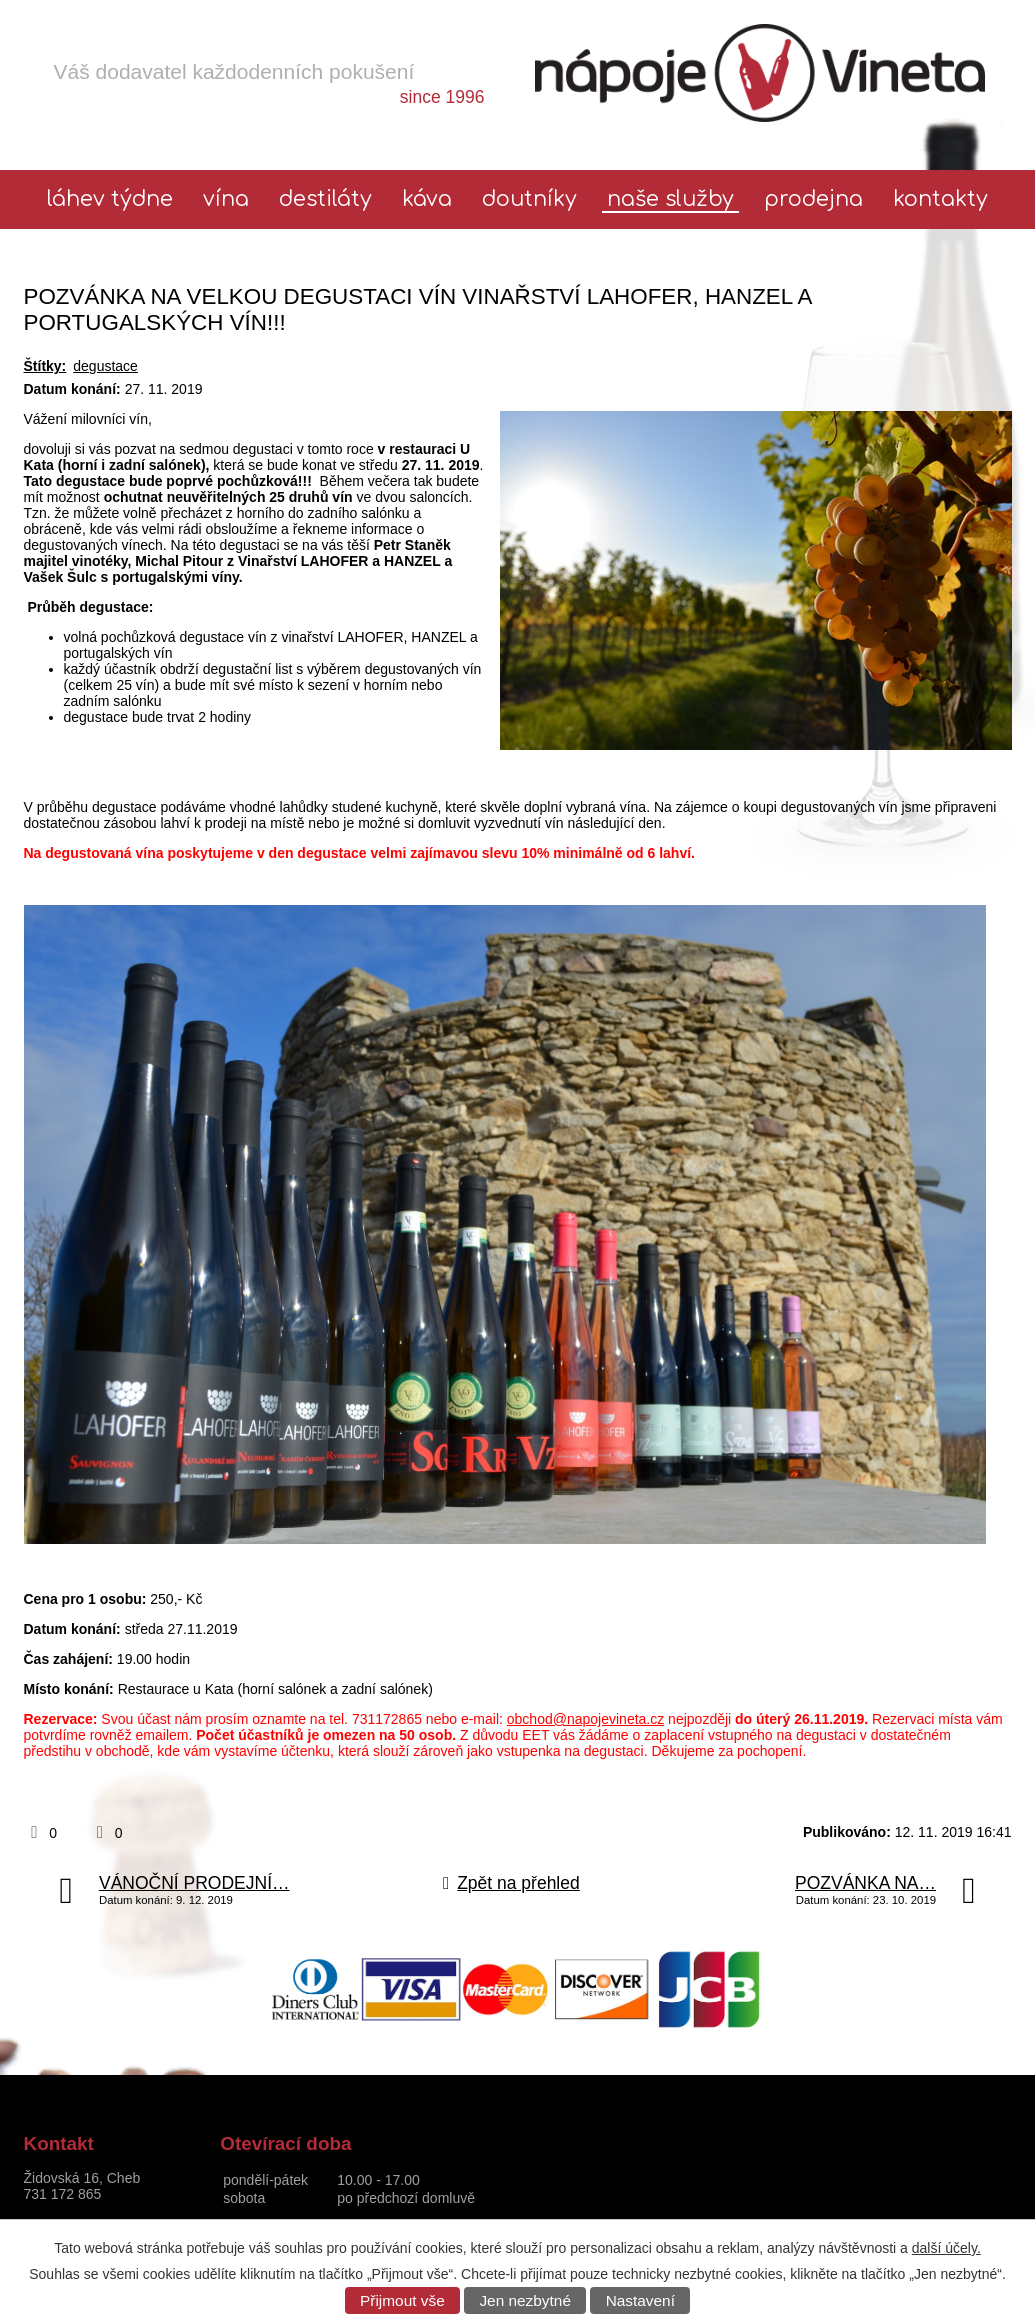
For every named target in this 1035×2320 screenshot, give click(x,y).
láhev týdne (110, 199)
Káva (427, 199)
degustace (105, 366)
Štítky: (45, 366)
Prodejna (813, 199)
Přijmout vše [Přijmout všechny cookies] (402, 2300)
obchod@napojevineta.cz (585, 1719)
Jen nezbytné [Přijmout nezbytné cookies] (525, 2300)
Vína (226, 199)
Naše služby (670, 199)
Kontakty (940, 199)
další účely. (946, 2248)
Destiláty (325, 199)
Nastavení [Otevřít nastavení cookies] (640, 2300)
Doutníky (529, 199)
